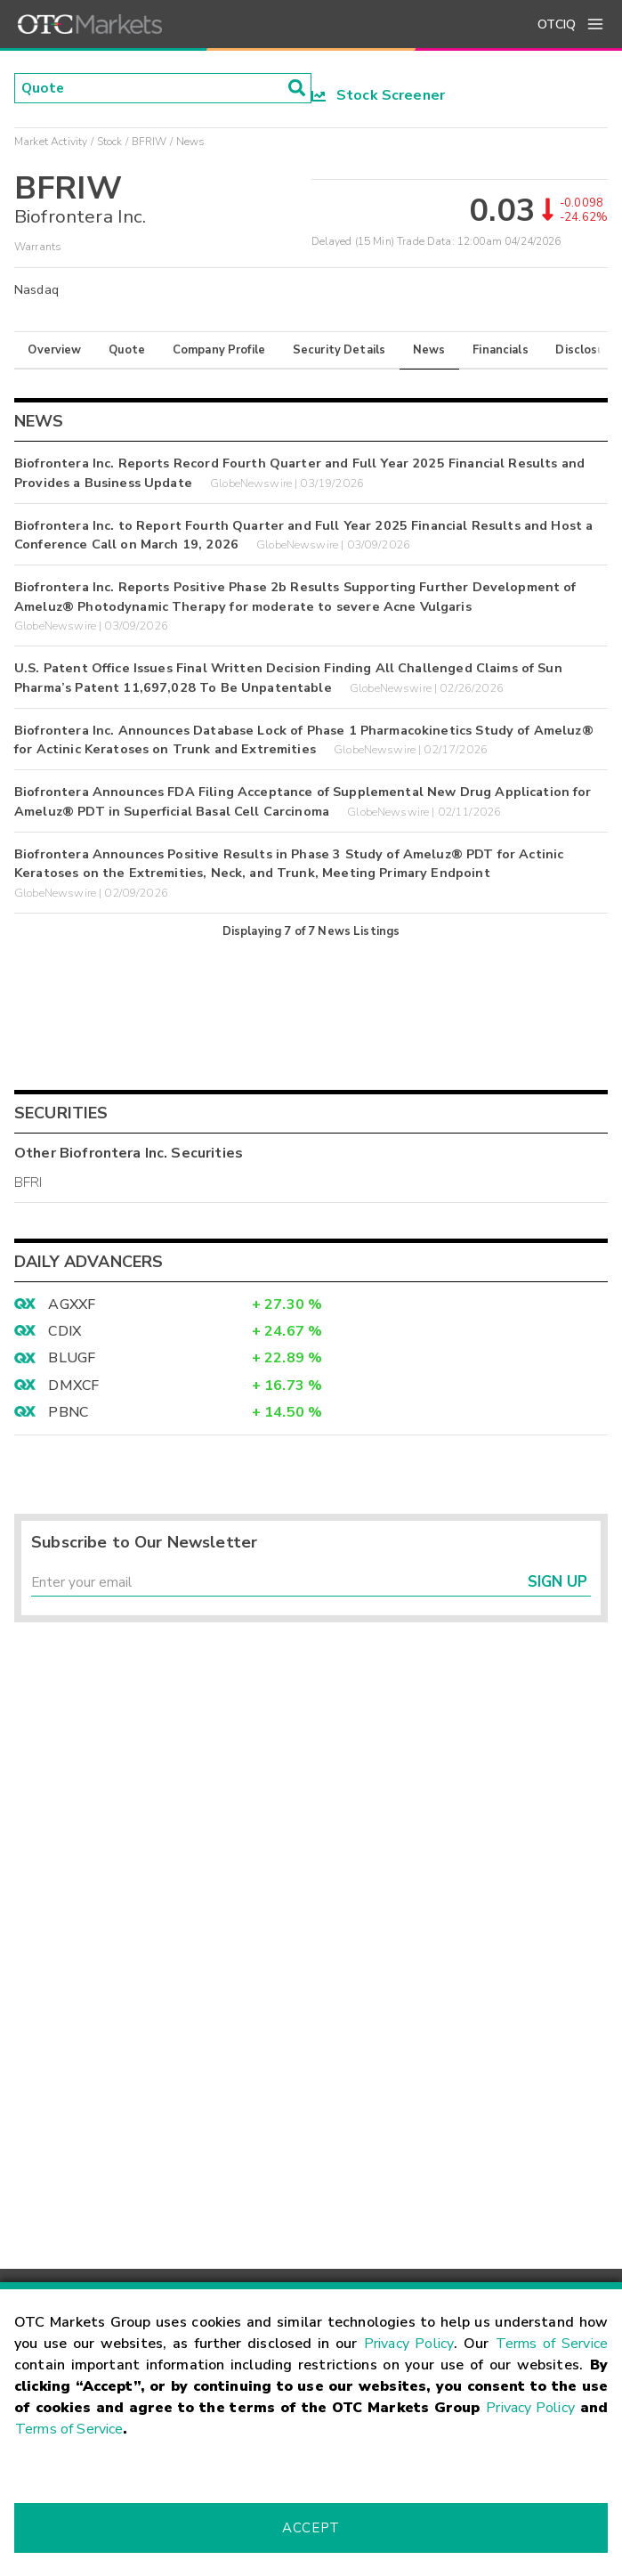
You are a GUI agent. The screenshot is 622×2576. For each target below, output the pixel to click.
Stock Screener (378, 95)
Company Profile (219, 350)
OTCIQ (556, 24)
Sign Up (557, 1583)
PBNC (68, 1412)
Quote (127, 350)
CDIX (64, 1331)
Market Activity (50, 141)
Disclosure (585, 350)
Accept (310, 2528)
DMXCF (73, 1385)
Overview (54, 350)
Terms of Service (552, 2343)
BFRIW (149, 141)
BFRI (28, 1182)
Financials (501, 350)
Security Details (339, 350)
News (429, 350)
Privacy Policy (409, 2343)
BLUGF (71, 1358)
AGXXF (71, 1304)
